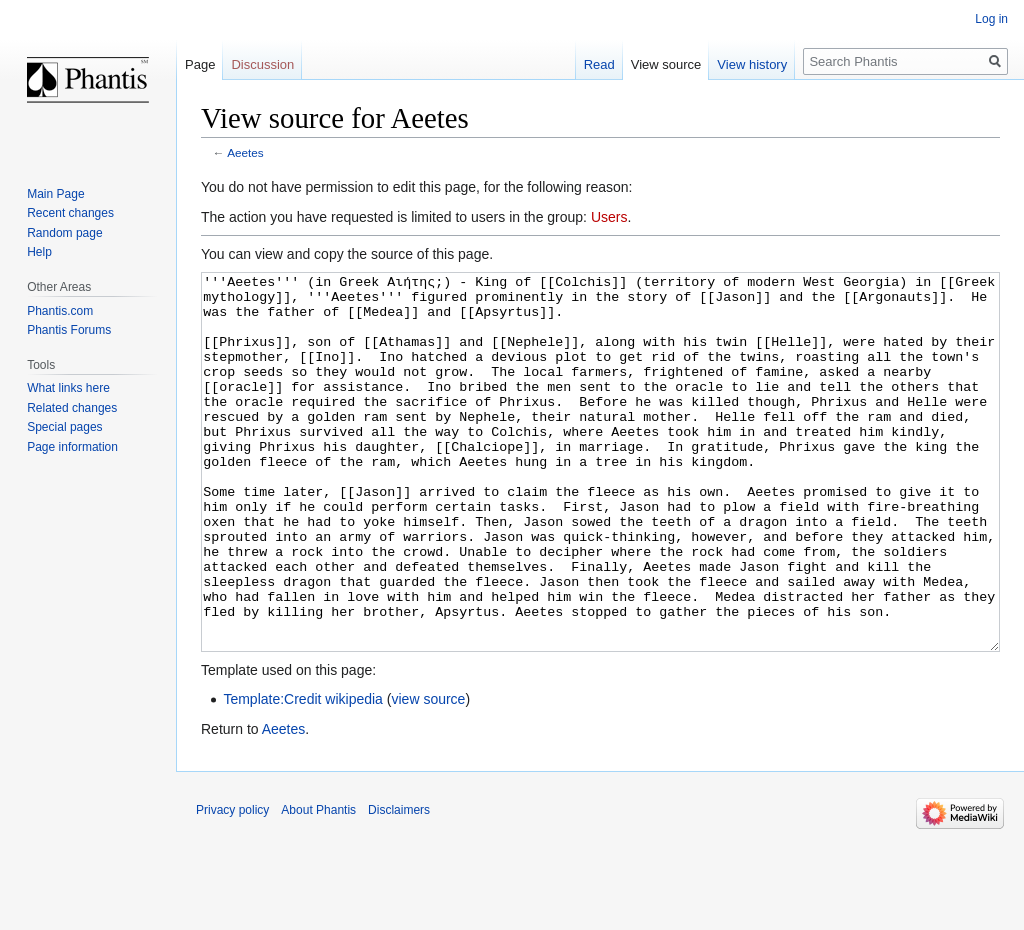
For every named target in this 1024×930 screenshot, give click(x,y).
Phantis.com (60, 311)
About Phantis (318, 885)
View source (666, 64)
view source (428, 774)
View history (752, 64)
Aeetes (245, 152)
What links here (68, 388)
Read (599, 64)
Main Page (55, 194)
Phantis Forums (69, 330)
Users (609, 217)
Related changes (72, 408)
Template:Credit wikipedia (303, 774)
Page (200, 64)
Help (39, 252)
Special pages (64, 427)
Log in (991, 19)
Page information (72, 447)
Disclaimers (399, 885)
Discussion (262, 64)
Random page (64, 233)
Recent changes (70, 213)
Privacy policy (232, 885)
